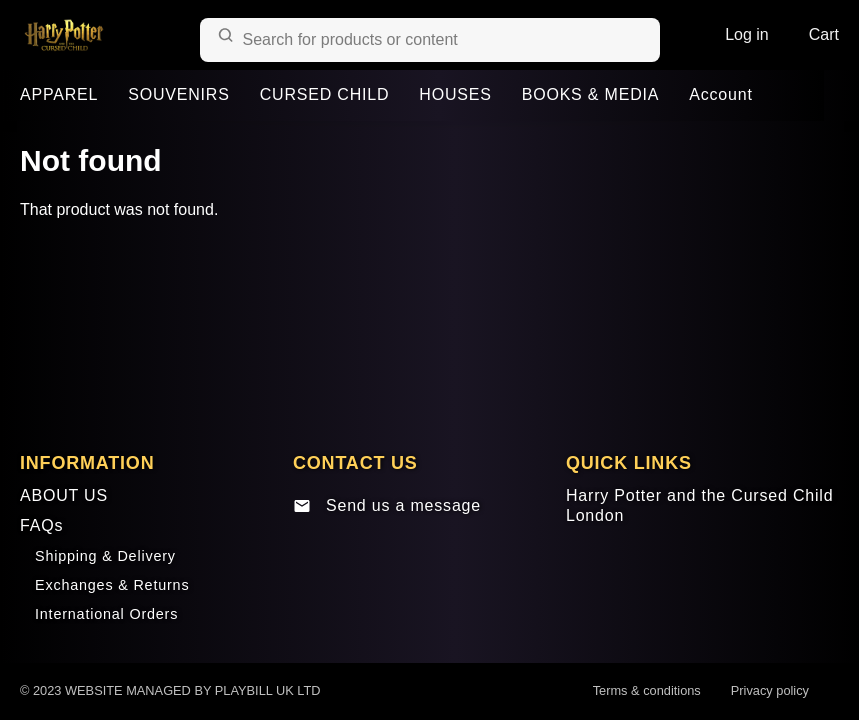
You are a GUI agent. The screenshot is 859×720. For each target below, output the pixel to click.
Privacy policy (770, 690)
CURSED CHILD (325, 94)
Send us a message (387, 506)
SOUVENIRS (178, 94)
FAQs (41, 525)
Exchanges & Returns (112, 585)
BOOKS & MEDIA (591, 94)
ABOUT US (64, 495)
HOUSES (455, 94)
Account (720, 94)
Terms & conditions (647, 690)
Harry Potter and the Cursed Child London (699, 506)
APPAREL (59, 94)
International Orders (106, 614)
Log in (747, 34)
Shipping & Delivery (105, 556)
